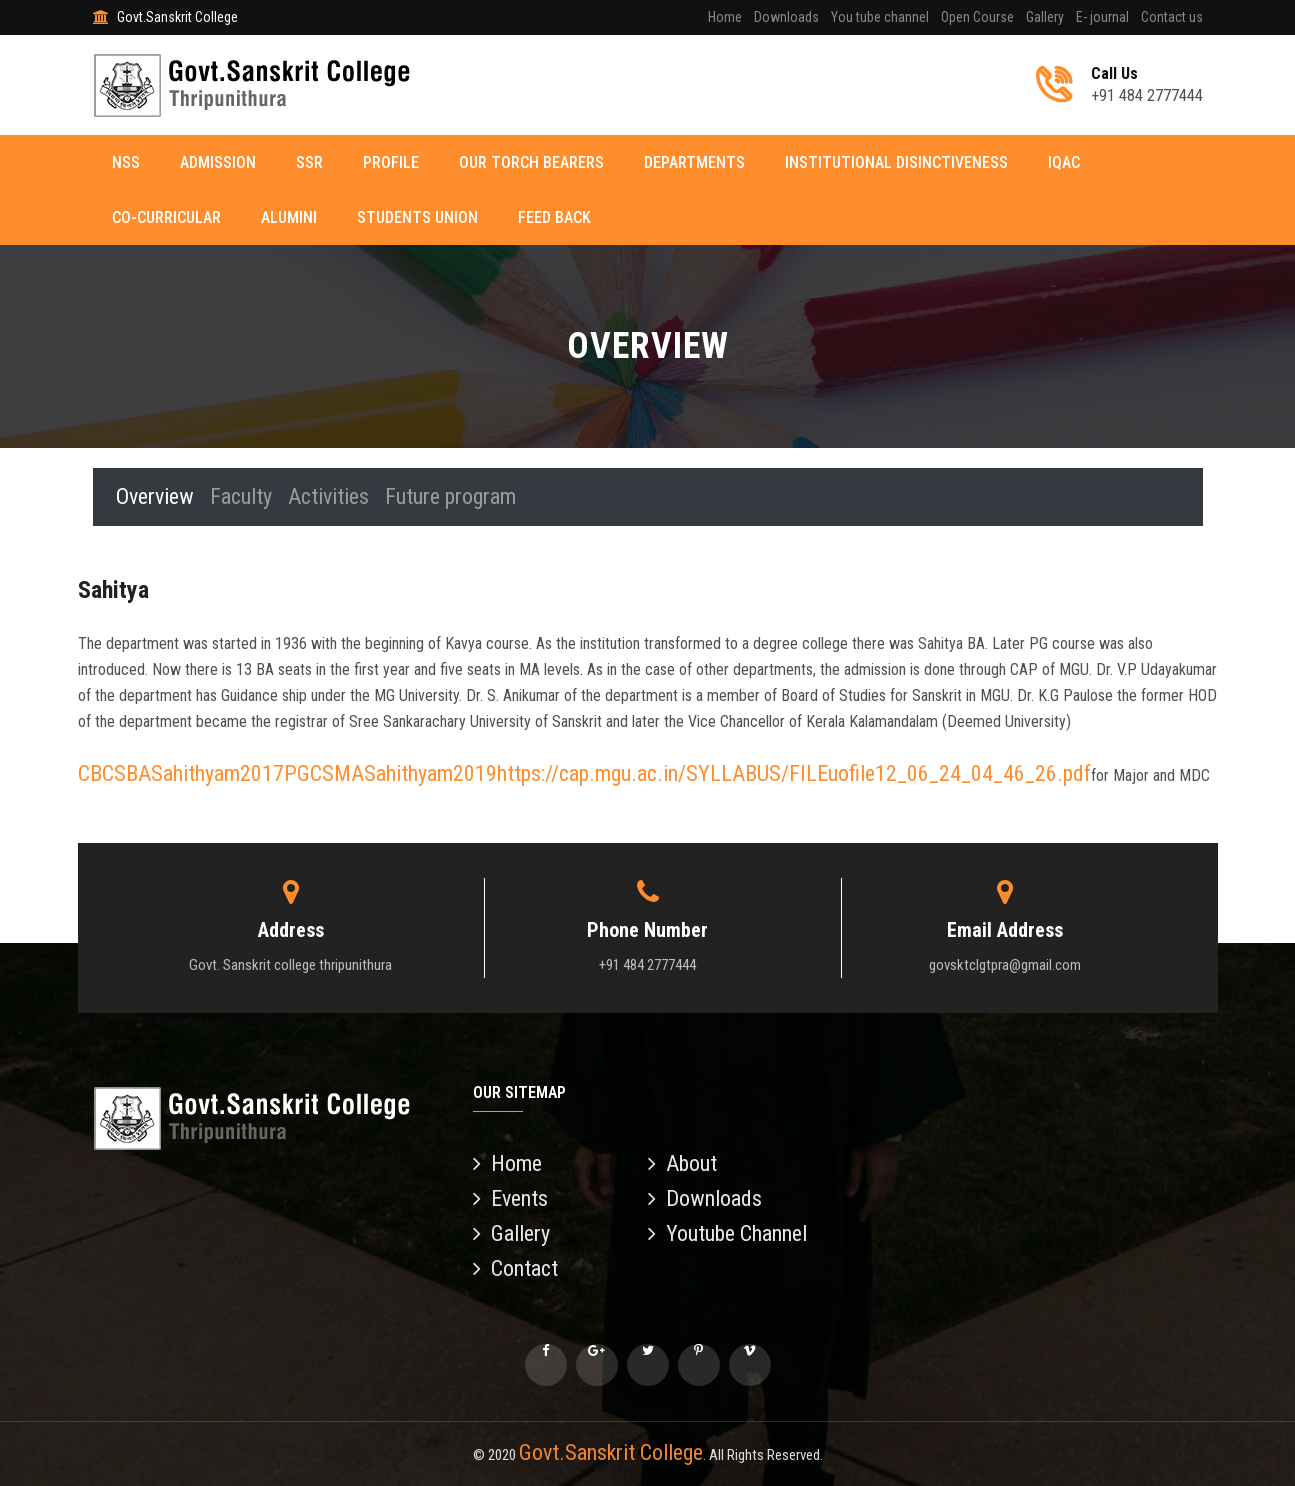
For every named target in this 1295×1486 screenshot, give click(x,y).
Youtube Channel (727, 1233)
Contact (515, 1268)
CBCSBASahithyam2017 (181, 773)
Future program (451, 496)
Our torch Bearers (532, 162)
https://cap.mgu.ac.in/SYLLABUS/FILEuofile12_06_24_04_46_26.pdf (794, 773)
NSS (127, 162)
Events (510, 1198)
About (682, 1163)
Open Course (977, 17)
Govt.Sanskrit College (611, 1452)
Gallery (1045, 17)
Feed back (555, 217)
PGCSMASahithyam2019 (390, 773)
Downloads (786, 17)
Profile (392, 162)
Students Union (418, 217)
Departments (695, 162)
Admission (219, 162)
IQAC (1065, 162)
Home (725, 17)
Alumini (290, 217)
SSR (310, 162)
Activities (329, 496)
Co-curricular (167, 217)
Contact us (1172, 17)
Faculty (242, 496)
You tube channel (880, 17)
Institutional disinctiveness (897, 162)
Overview (156, 496)
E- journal (1102, 17)
